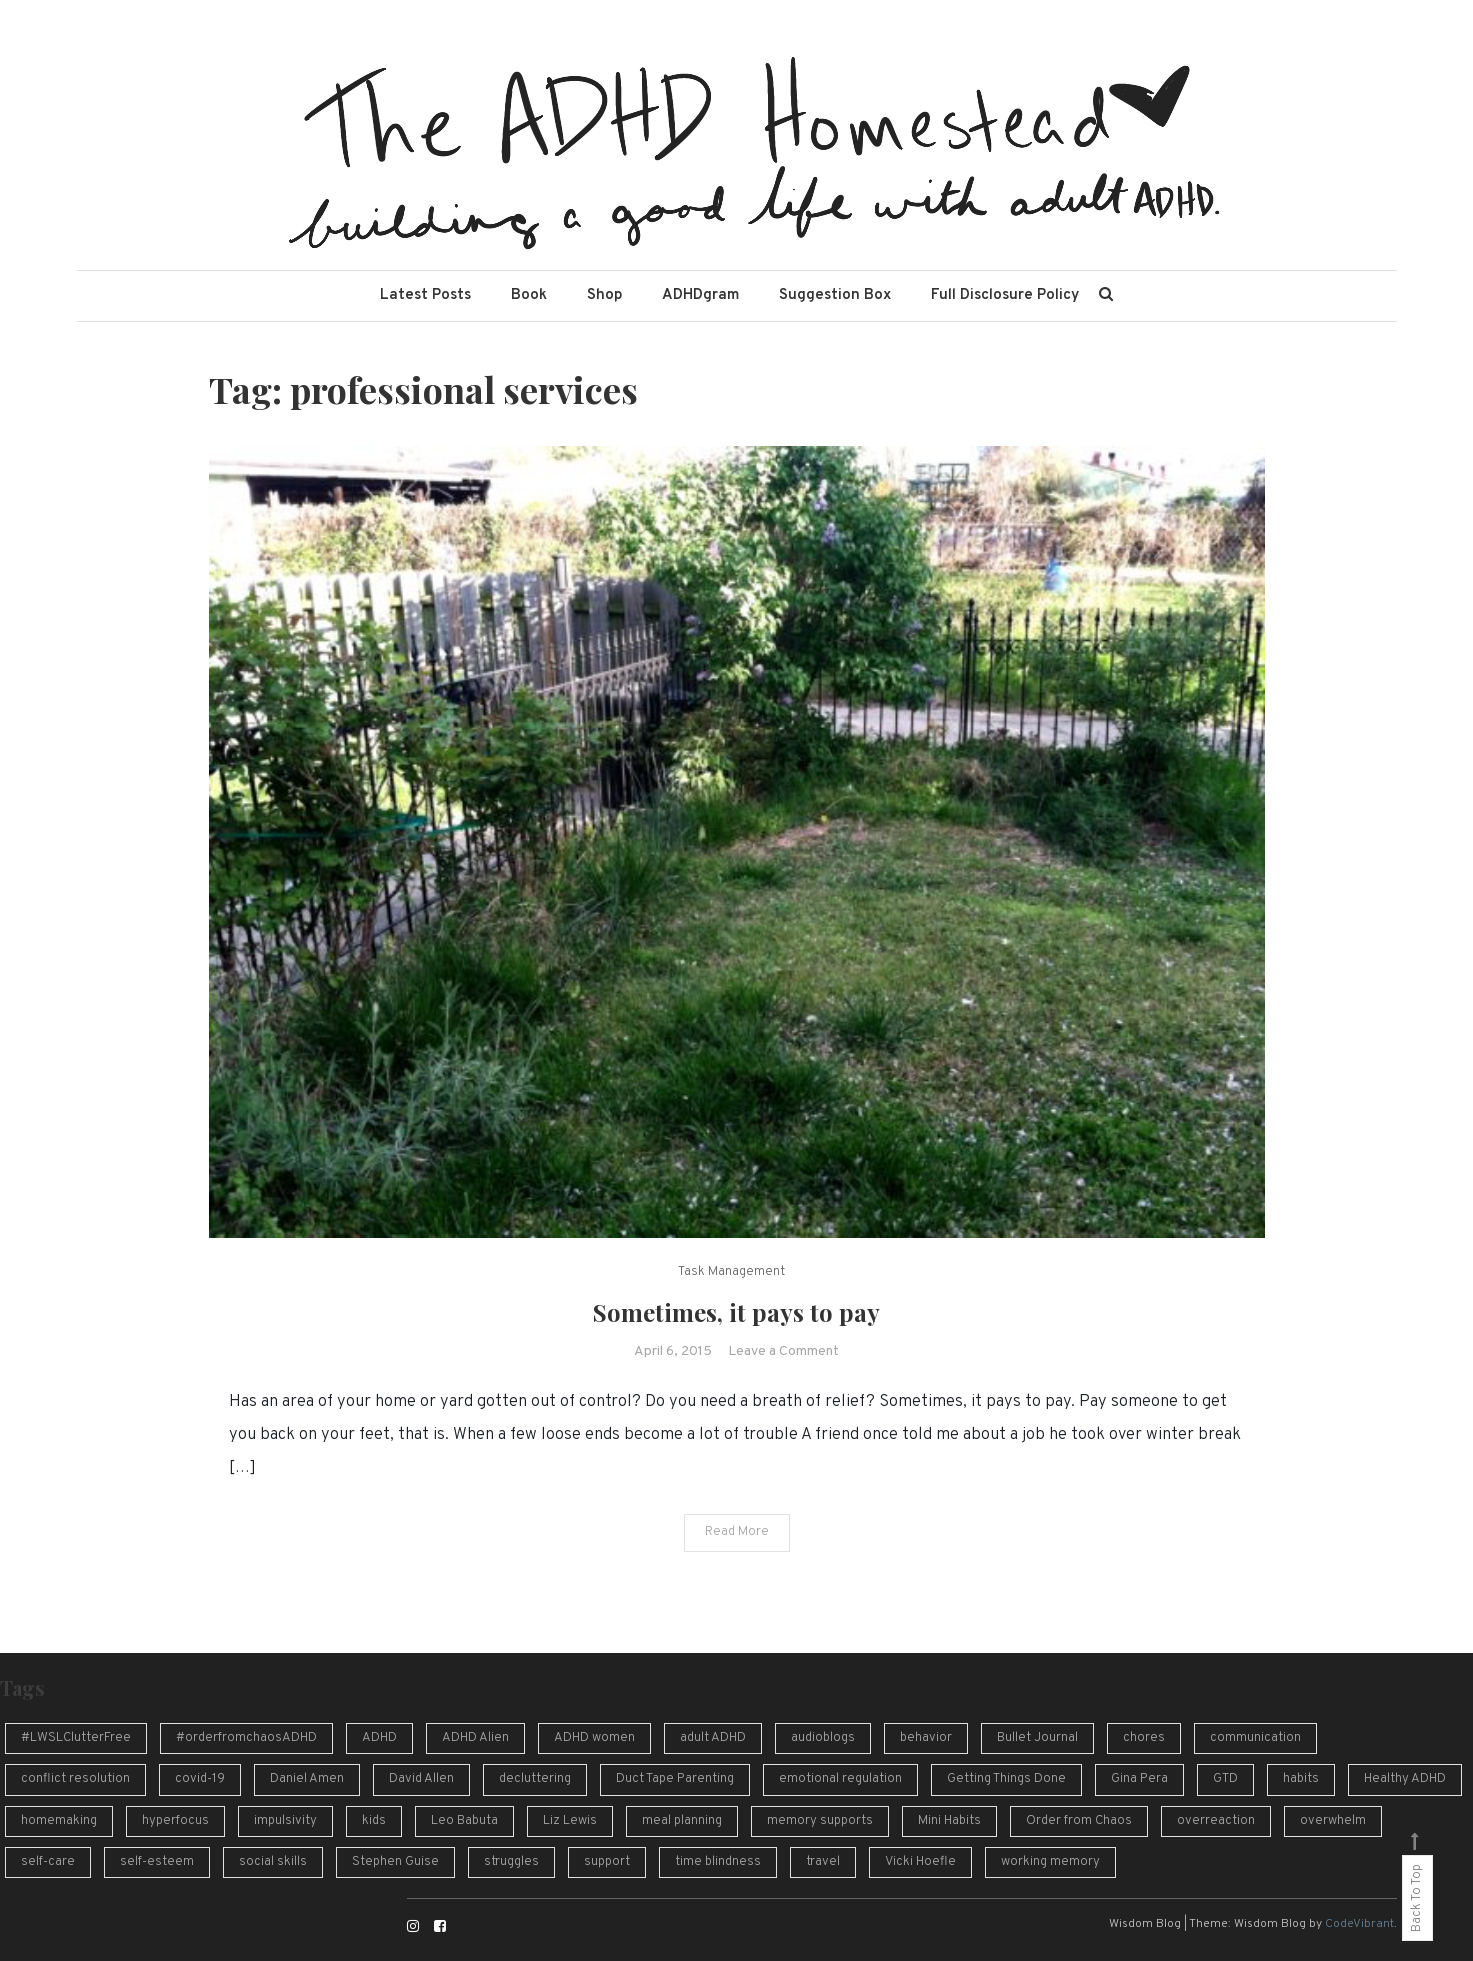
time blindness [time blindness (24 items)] (718, 1862)
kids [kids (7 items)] (374, 1821)
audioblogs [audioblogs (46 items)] (823, 1738)
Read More (737, 1532)
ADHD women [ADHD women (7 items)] (594, 1738)
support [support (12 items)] (607, 1862)
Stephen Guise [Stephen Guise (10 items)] (395, 1862)
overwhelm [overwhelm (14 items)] (1333, 1821)
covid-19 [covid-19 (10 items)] (200, 1779)
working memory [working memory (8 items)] (1050, 1862)
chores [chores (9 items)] (1144, 1738)
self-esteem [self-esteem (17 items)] (157, 1862)
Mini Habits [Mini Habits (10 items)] (949, 1821)
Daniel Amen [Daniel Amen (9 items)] (307, 1779)
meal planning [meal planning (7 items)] (682, 1821)
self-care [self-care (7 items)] (48, 1862)
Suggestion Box (835, 295)
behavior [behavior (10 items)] (926, 1738)
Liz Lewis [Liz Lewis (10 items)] (570, 1821)
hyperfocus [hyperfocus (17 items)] (175, 1821)
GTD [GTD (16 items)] (1225, 1779)
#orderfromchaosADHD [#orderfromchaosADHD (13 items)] (246, 1738)
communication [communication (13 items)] (1255, 1738)
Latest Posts (425, 295)
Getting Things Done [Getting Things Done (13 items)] (1006, 1779)
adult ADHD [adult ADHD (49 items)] (713, 1738)
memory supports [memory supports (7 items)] (820, 1821)
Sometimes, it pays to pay (736, 1312)
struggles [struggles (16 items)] (511, 1862)
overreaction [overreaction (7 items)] (1216, 1821)
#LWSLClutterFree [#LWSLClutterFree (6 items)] (76, 1738)
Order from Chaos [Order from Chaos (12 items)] (1079, 1821)
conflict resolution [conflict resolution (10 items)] (75, 1779)
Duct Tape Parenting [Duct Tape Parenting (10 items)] (675, 1779)
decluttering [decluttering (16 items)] (535, 1779)
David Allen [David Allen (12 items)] (421, 1779)
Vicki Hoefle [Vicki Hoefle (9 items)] (920, 1862)
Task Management (731, 1272)
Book (529, 295)
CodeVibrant (1359, 1924)
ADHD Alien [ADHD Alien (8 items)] (475, 1738)
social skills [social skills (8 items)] (273, 1862)
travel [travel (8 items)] (823, 1862)
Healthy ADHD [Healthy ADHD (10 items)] (1405, 1779)
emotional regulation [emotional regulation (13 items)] (840, 1779)
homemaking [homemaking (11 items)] (59, 1821)
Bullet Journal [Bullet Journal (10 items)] (1037, 1738)
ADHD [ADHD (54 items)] (379, 1738)
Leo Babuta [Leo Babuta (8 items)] (464, 1821)
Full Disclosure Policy (1005, 295)
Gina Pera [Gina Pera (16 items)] (1139, 1779)
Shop (604, 295)
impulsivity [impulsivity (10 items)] (285, 1821)
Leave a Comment (783, 1351)
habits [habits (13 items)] (1301, 1779)
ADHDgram (700, 295)
